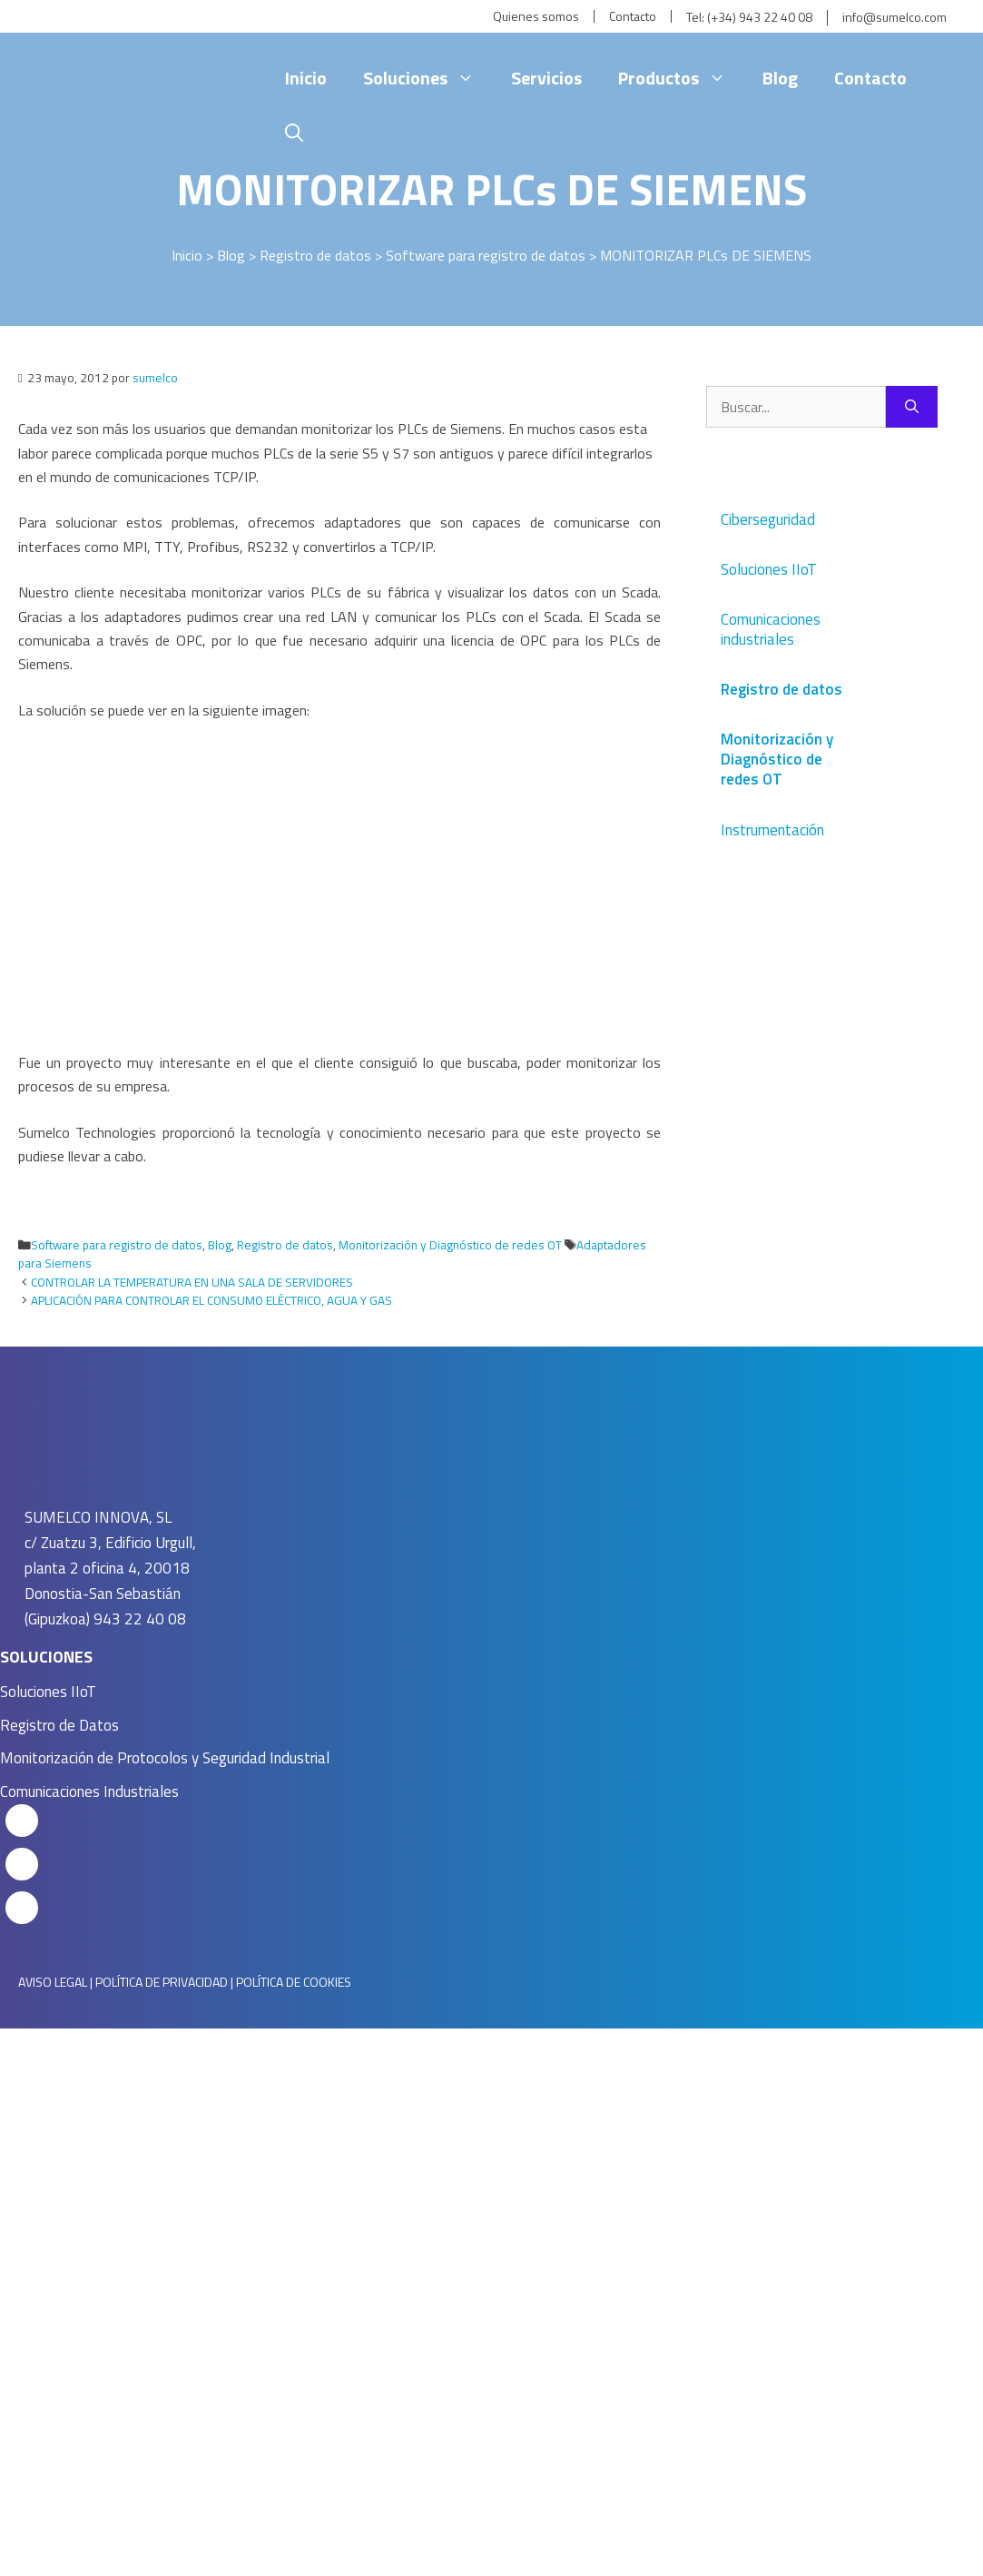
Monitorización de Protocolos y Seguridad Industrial (164, 1758)
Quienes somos (536, 16)
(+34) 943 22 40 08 (759, 17)
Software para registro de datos (485, 255)
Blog (780, 78)
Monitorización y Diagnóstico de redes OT (450, 1245)
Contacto (632, 16)
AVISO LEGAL (52, 1981)
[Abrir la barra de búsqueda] (294, 132)
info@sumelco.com (894, 17)
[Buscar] (912, 407)
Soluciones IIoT (48, 1691)
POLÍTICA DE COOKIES (293, 1981)
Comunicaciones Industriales (89, 1791)
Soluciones (428, 78)
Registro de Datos (59, 1725)
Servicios (546, 78)
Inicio (306, 78)
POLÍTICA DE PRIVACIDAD (161, 1981)
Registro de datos (315, 255)
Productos (681, 78)
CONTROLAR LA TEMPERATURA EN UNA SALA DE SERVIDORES (192, 1282)
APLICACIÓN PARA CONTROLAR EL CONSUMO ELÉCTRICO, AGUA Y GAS (211, 1300)
